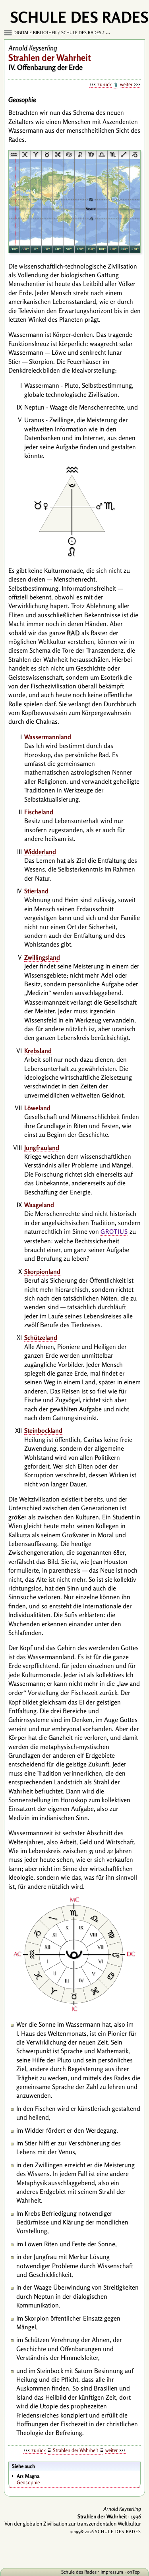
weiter (126, 84)
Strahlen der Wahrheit (75, 2450)
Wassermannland (47, 737)
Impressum (112, 2572)
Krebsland (38, 1051)
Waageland (39, 1205)
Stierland (36, 891)
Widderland (40, 852)
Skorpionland (42, 1271)
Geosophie (78, 2479)
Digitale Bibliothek (35, 32)
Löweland (37, 1108)
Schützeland (40, 1337)
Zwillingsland (42, 957)
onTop (133, 2572)
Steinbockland (43, 1430)
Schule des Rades (81, 32)
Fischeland (38, 812)
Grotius (114, 1231)
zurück (104, 84)
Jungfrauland (41, 1148)
